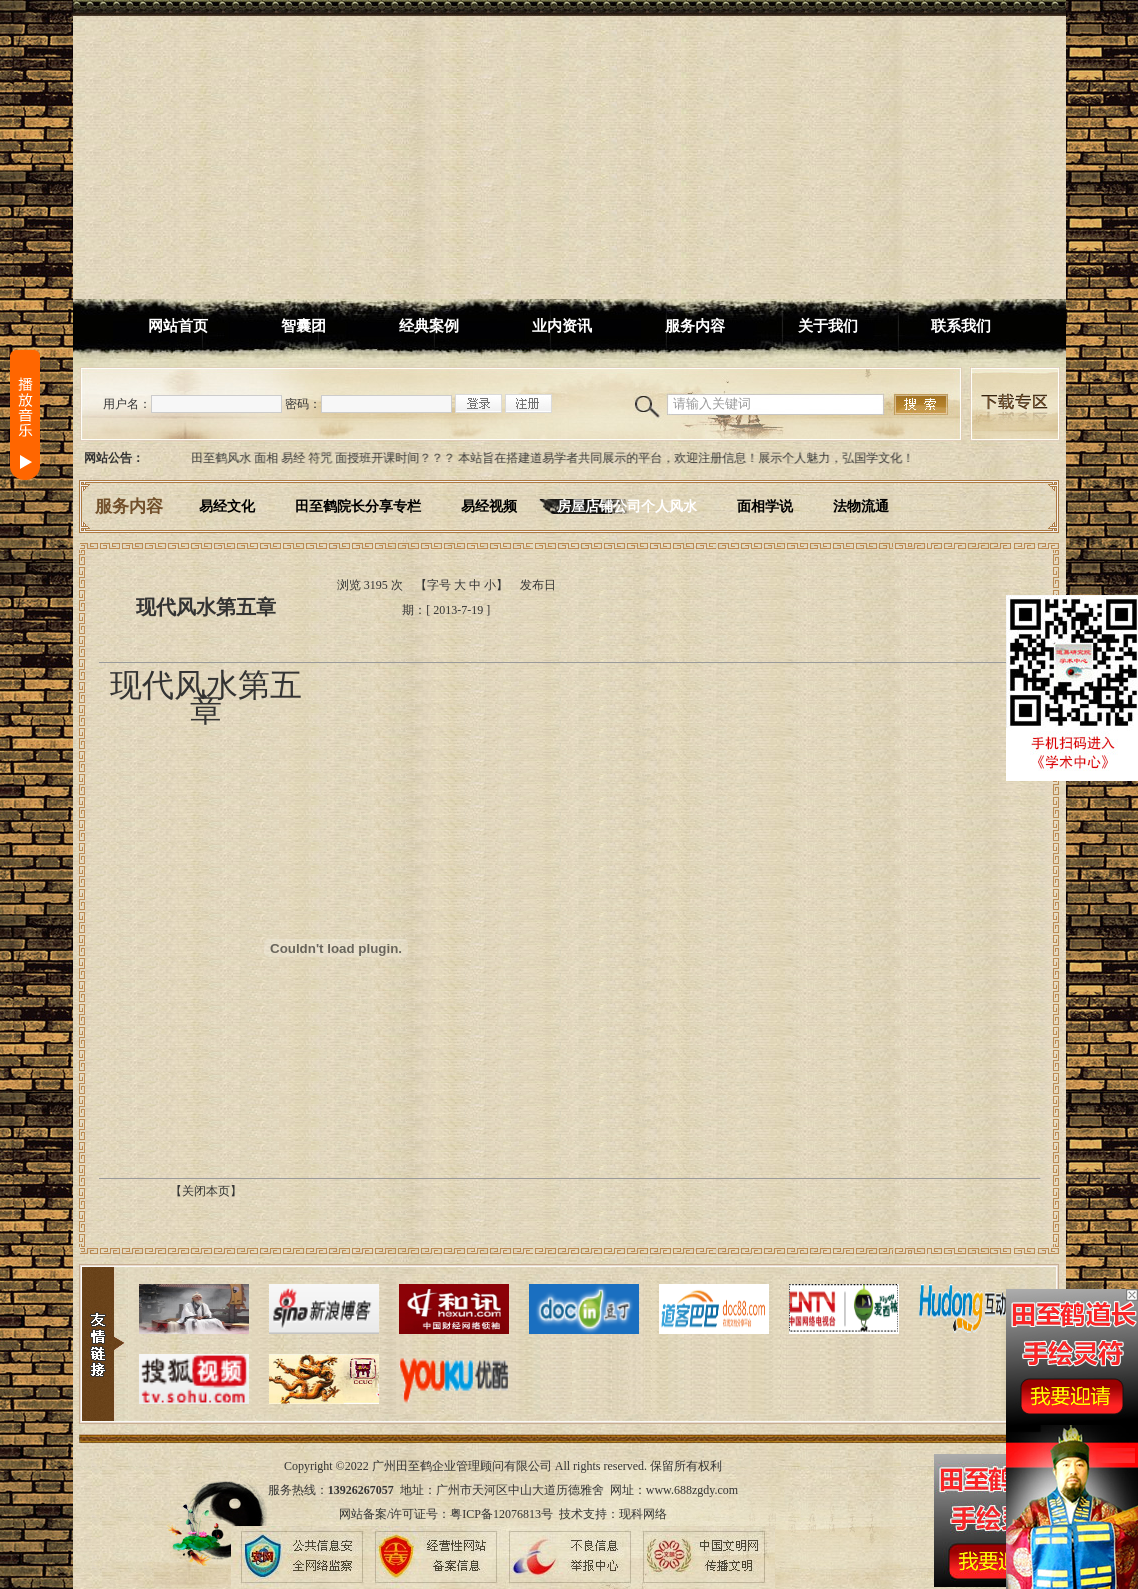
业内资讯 (562, 326)
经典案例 (429, 326)
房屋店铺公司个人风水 (627, 506)
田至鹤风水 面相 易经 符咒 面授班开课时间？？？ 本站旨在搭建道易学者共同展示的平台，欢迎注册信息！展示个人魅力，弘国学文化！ (556, 458)
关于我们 (828, 326)
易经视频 (489, 506)
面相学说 (765, 506)
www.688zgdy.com (692, 1490)
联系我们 (961, 326)
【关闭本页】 (206, 1191)
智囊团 (303, 326)
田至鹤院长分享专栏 (358, 506)
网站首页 (178, 326)
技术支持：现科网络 (613, 1514)
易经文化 (227, 506)
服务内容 (695, 326)
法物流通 (861, 506)
